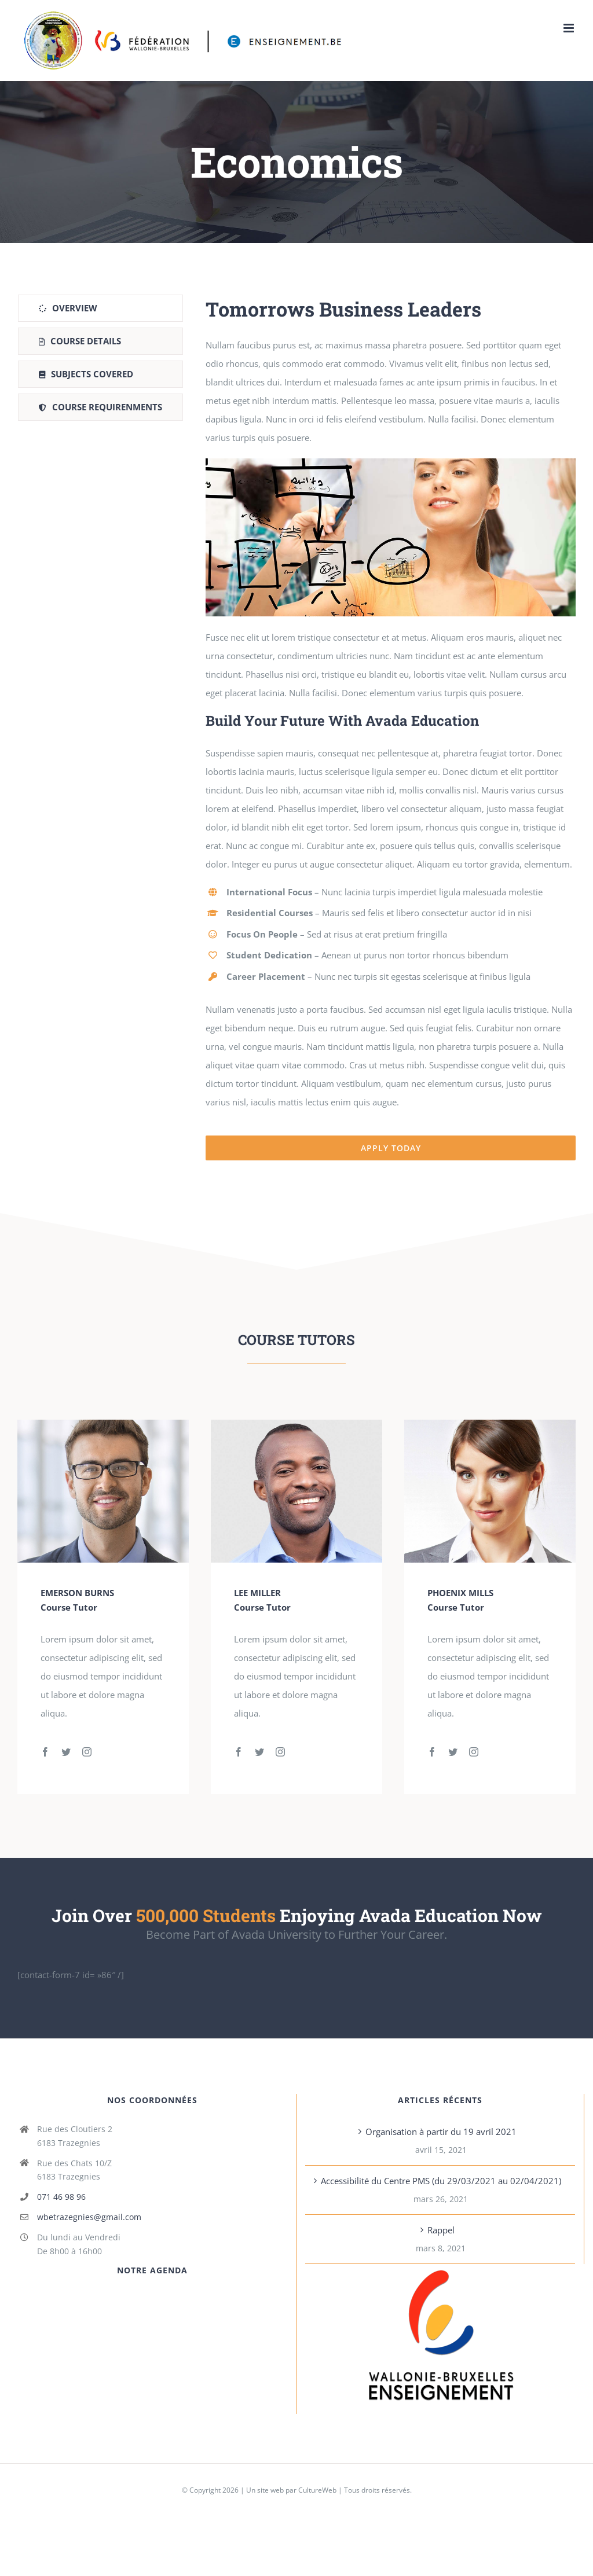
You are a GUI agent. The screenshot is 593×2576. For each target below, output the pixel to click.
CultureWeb (317, 2490)
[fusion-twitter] (66, 1751)
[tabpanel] (391, 727)
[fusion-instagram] (86, 1751)
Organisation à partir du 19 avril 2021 (441, 2131)
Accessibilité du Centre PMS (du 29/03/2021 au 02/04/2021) (441, 2181)
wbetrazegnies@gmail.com (89, 2216)
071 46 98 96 (61, 2196)
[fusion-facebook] (45, 1751)
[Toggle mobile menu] (569, 28)
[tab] (100, 308)
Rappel (441, 2230)
